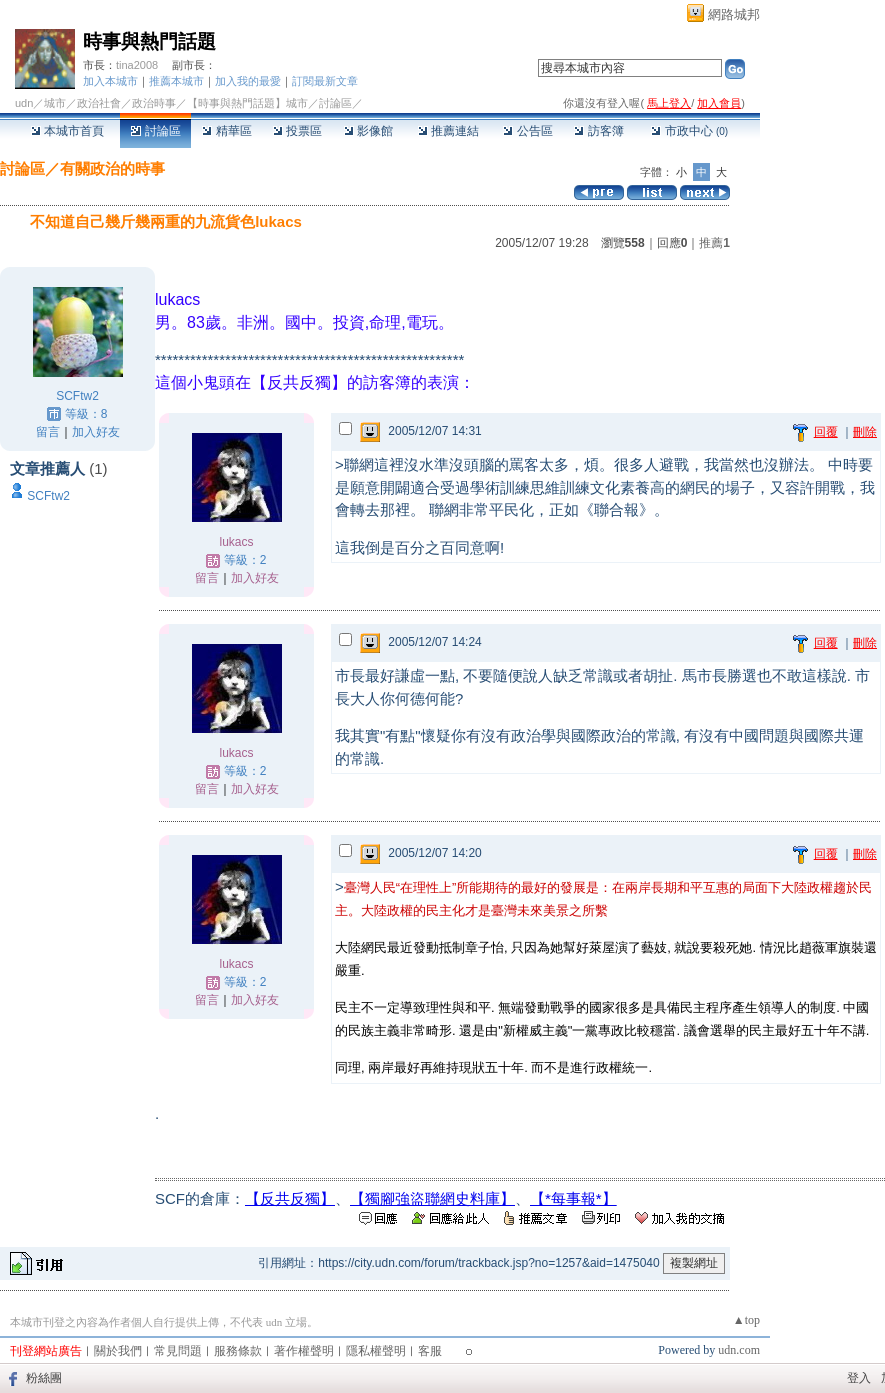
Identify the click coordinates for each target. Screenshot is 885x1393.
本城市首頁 (67, 131)
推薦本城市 (176, 81)
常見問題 (178, 1351)
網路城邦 (734, 14)
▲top (746, 1320)
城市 (55, 103)
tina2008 (137, 65)
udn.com (739, 1350)
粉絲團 (44, 1378)
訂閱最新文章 (325, 81)
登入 (859, 1378)
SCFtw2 (77, 396)
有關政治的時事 (112, 168)
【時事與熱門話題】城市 (247, 103)
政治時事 (154, 103)
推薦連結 (448, 131)
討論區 (155, 131)
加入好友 (96, 432)
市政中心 (689, 131)
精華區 (226, 131)
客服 (430, 1351)
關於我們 (118, 1351)
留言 (48, 432)
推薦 (714, 243)
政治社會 (99, 103)
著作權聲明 (304, 1351)
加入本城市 (110, 81)
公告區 (527, 131)
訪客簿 (598, 131)
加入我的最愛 (248, 81)
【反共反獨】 (290, 1198)
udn (24, 103)
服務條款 (238, 1351)
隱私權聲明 (376, 1351)
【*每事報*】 (573, 1198)
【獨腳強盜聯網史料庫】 (432, 1198)
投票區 (297, 131)
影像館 (368, 131)
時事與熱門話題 (149, 41)
